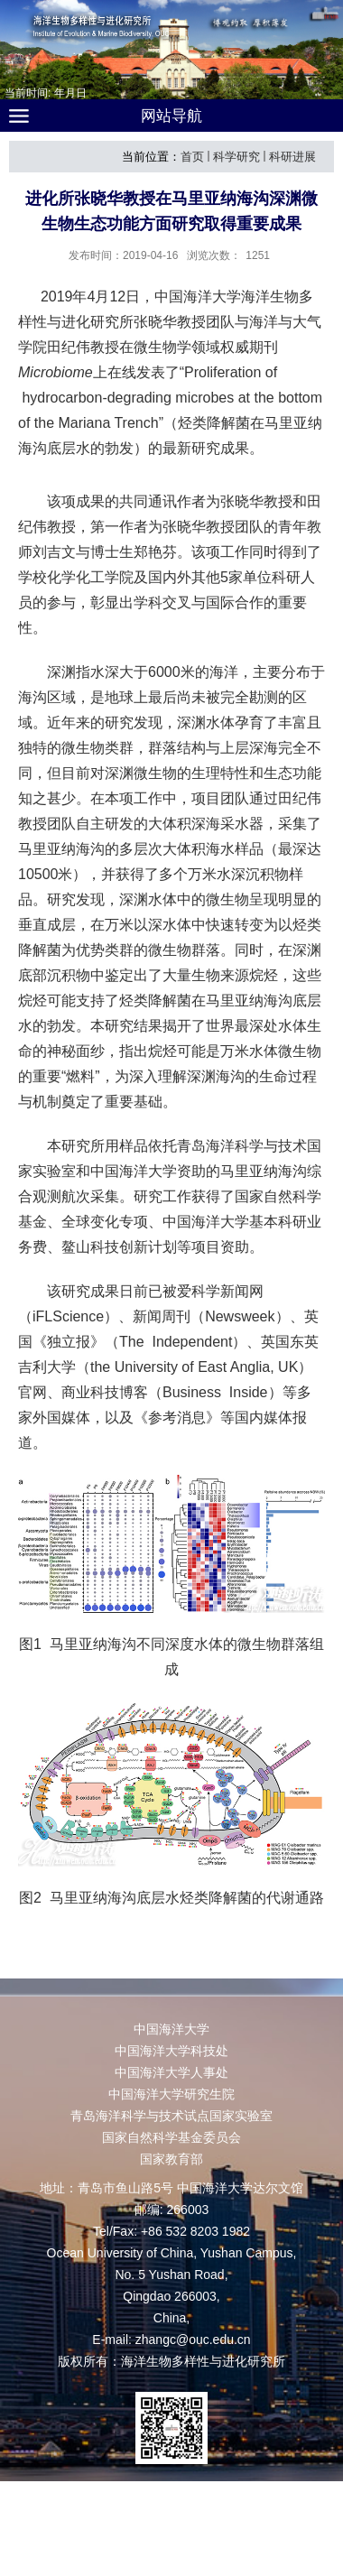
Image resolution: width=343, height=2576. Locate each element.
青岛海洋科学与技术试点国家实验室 (171, 2115)
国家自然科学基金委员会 (171, 2137)
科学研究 (236, 156)
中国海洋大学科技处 (171, 2050)
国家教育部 (171, 2159)
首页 (192, 156)
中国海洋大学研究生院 (171, 2094)
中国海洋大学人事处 (171, 2072)
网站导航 (171, 116)
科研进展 (292, 156)
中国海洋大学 (171, 2029)
